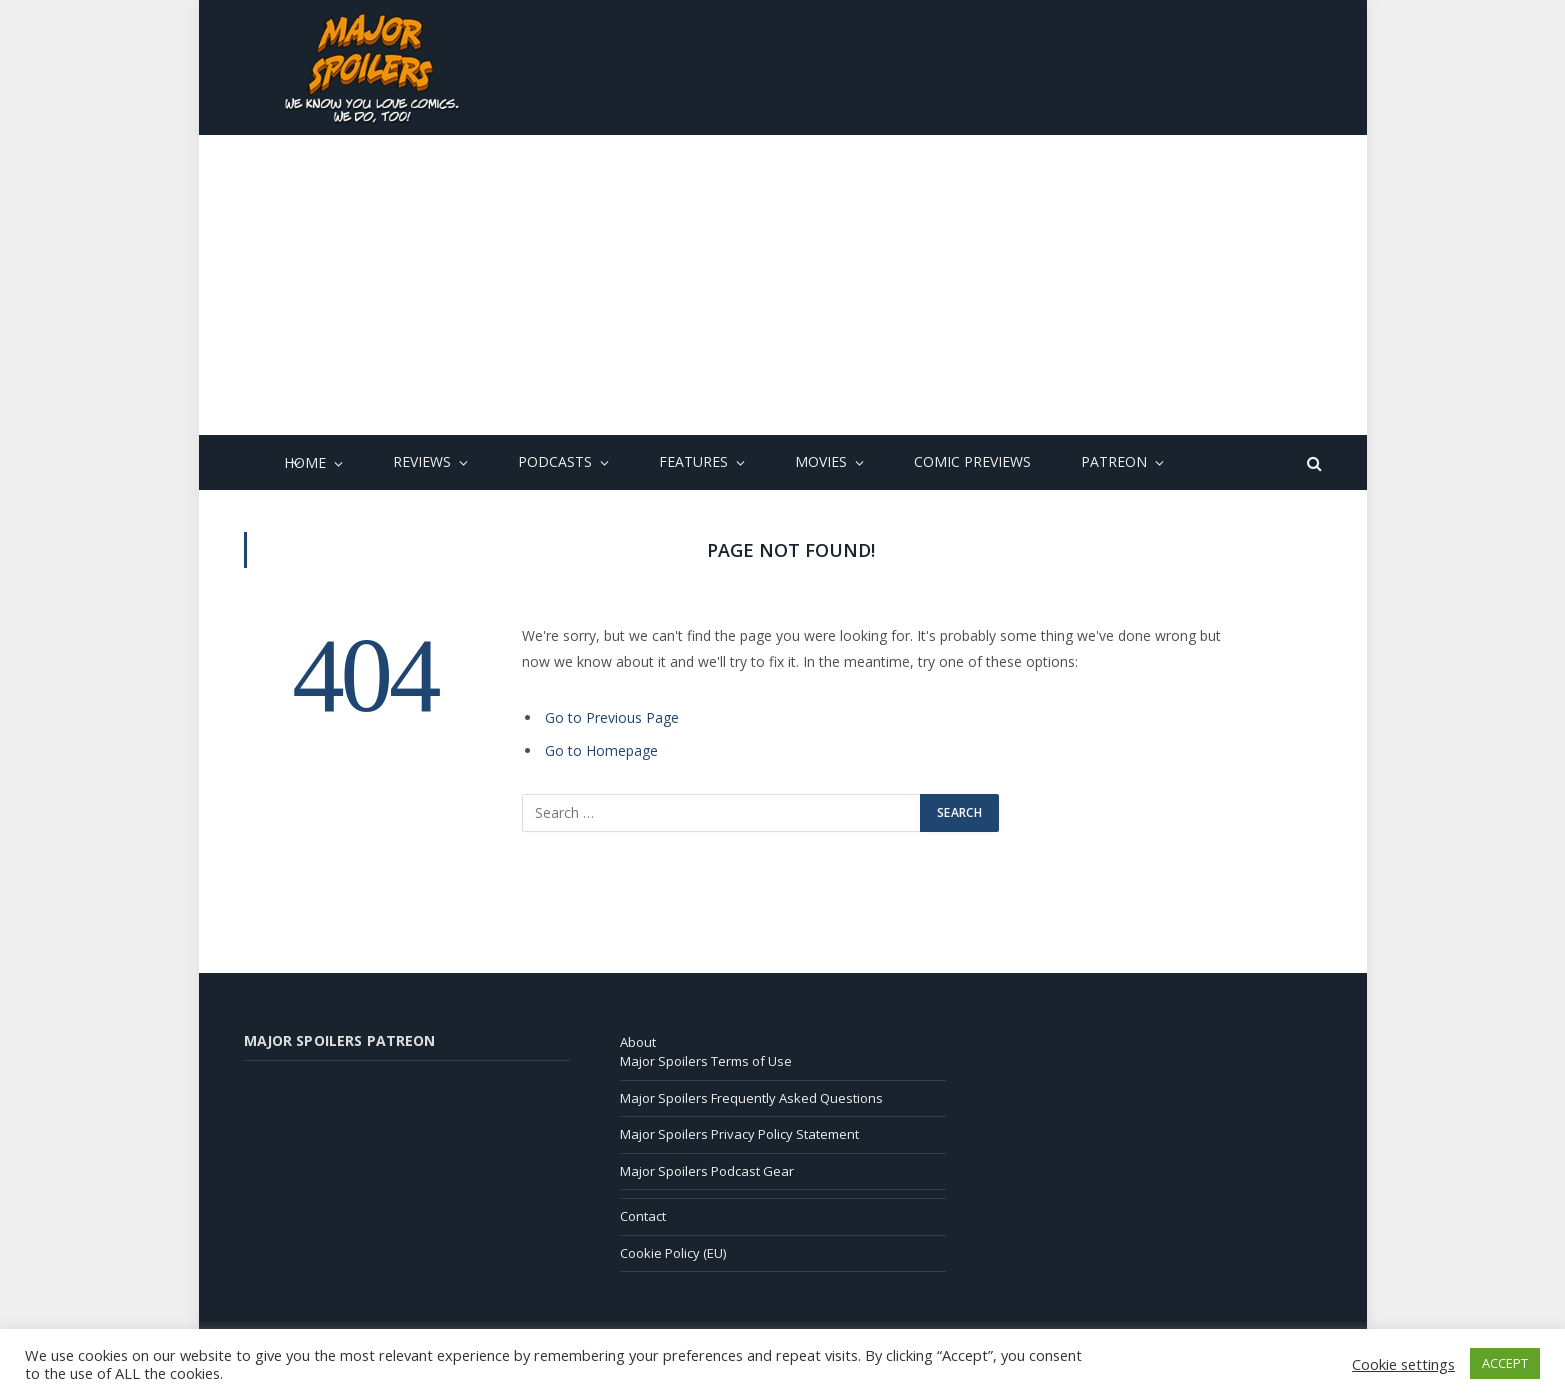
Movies (821, 462)
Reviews (422, 462)
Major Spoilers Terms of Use (706, 1061)
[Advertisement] (783, 285)
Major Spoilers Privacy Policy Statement (739, 1134)
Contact (643, 1216)
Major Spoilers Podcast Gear (707, 1171)
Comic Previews (972, 462)
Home (305, 463)
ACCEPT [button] (1505, 1363)
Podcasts (555, 462)
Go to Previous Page (612, 717)
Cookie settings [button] (1403, 1364)
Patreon (1114, 462)
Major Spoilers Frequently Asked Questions (751, 1098)
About (638, 1042)
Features (693, 462)
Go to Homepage (601, 750)
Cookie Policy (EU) (673, 1253)
